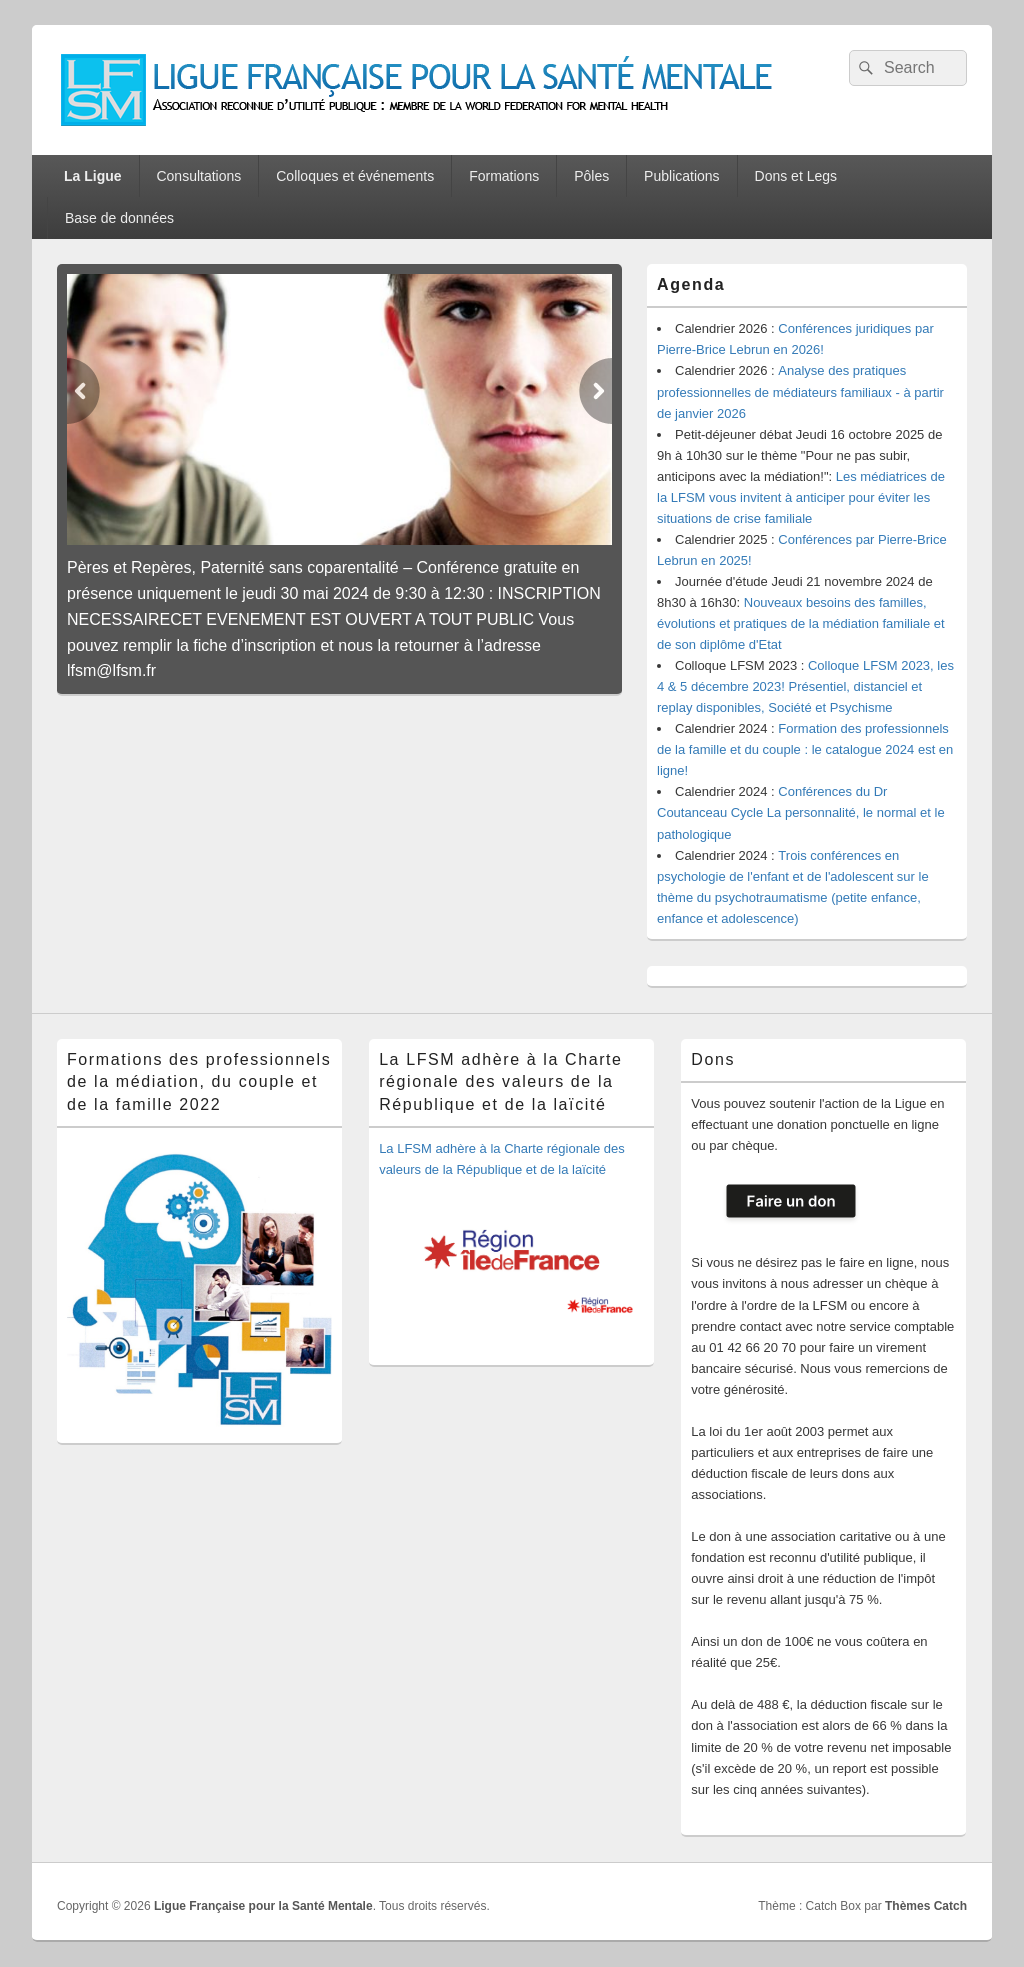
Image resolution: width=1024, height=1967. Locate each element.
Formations (504, 176)
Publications (682, 176)
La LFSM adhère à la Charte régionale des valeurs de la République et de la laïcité (501, 1082)
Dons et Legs (796, 176)
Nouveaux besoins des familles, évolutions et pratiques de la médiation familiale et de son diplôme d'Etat (801, 623)
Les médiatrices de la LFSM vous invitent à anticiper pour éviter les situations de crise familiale (801, 497)
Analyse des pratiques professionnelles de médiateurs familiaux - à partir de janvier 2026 (800, 391)
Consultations (198, 176)
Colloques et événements (355, 176)
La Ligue (93, 176)
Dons (713, 1059)
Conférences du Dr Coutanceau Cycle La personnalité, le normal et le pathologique (801, 812)
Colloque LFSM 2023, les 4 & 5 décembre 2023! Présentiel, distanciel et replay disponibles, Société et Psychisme (805, 686)
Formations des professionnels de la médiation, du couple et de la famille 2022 (199, 1082)
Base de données (119, 218)
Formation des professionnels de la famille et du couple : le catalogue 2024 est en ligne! (805, 749)
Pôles (591, 176)
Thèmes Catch (926, 1906)
